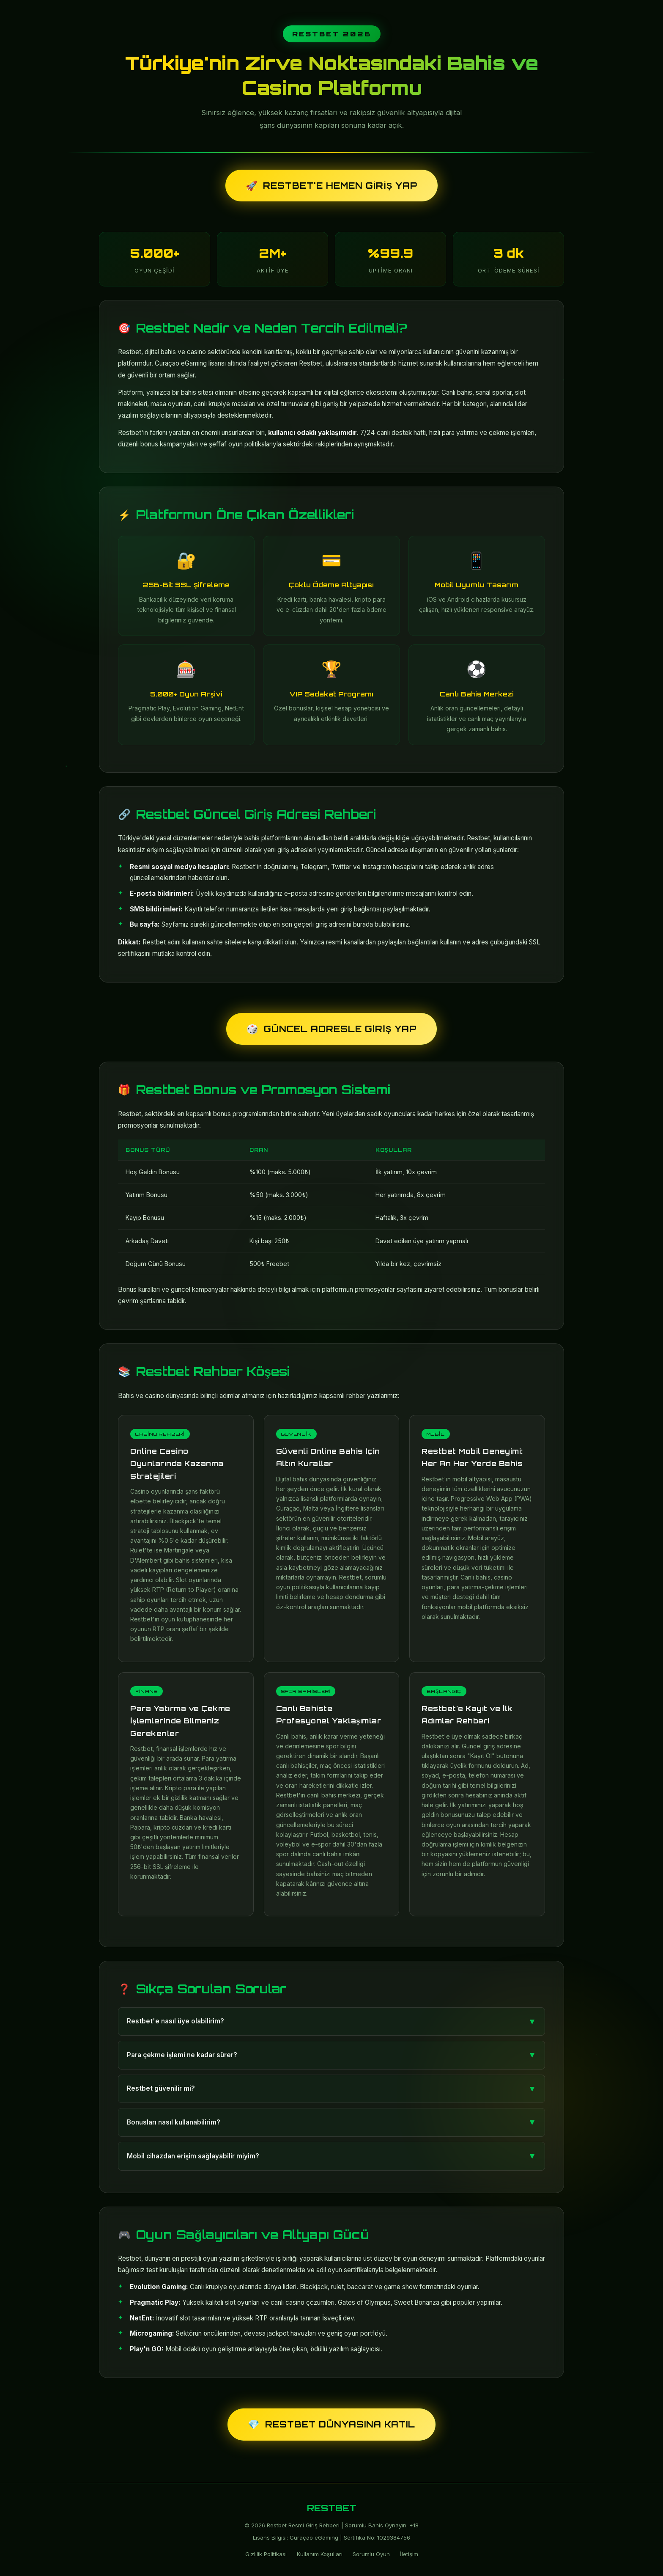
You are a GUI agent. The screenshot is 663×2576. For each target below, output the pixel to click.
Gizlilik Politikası (266, 2554)
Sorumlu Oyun (371, 2554)
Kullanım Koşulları (319, 2554)
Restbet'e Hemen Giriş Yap (331, 185)
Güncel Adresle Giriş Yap (331, 1029)
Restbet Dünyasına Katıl (331, 2424)
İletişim (409, 2554)
